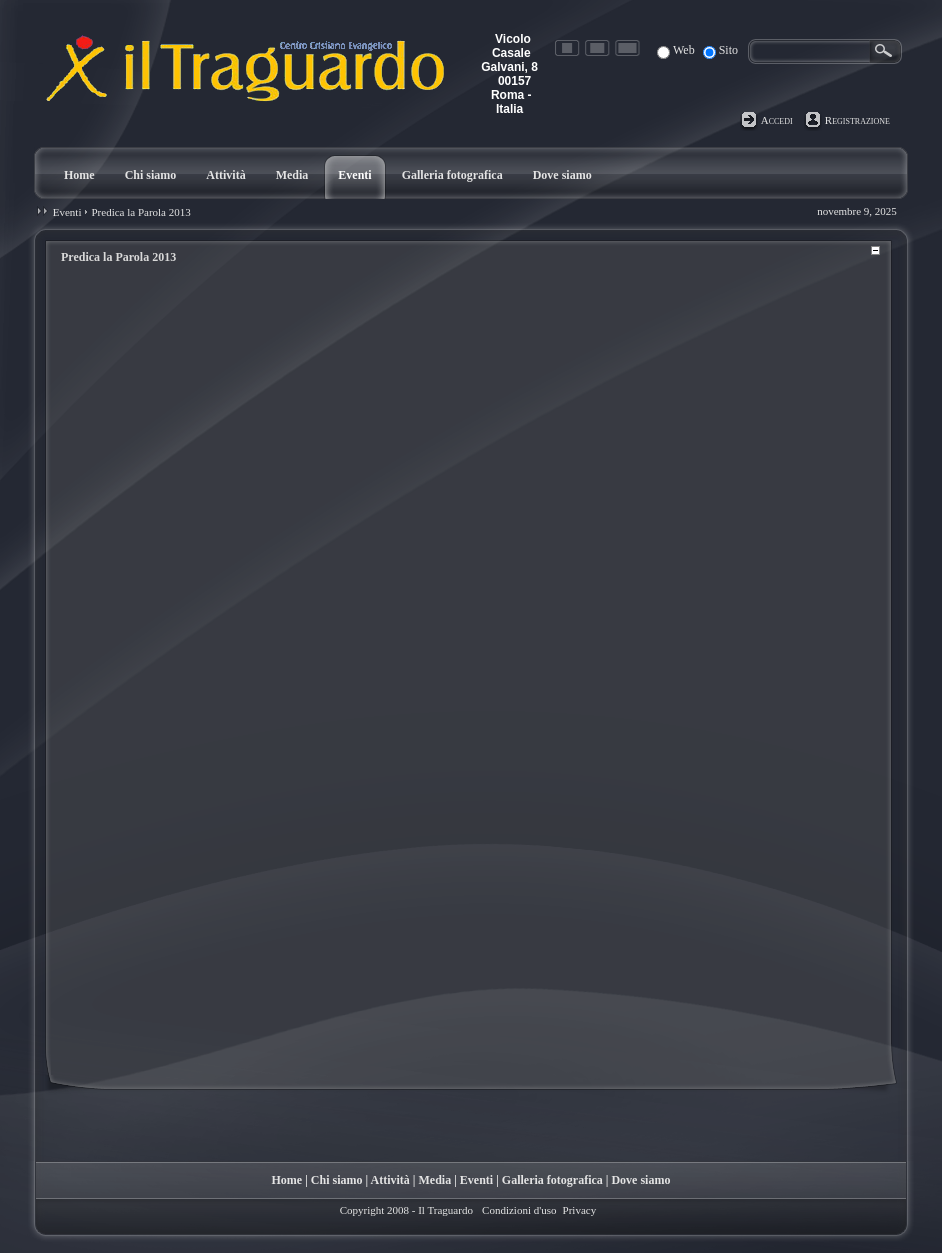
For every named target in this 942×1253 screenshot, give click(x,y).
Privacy (580, 1210)
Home (287, 1180)
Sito (728, 50)
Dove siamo (640, 1180)
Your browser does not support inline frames (468, 670)
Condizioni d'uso (519, 1210)
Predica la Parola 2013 (140, 212)
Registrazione (857, 120)
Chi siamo (337, 1180)
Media (435, 1180)
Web (684, 50)
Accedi (777, 120)
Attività (390, 1180)
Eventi (67, 212)
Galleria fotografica (552, 1180)
